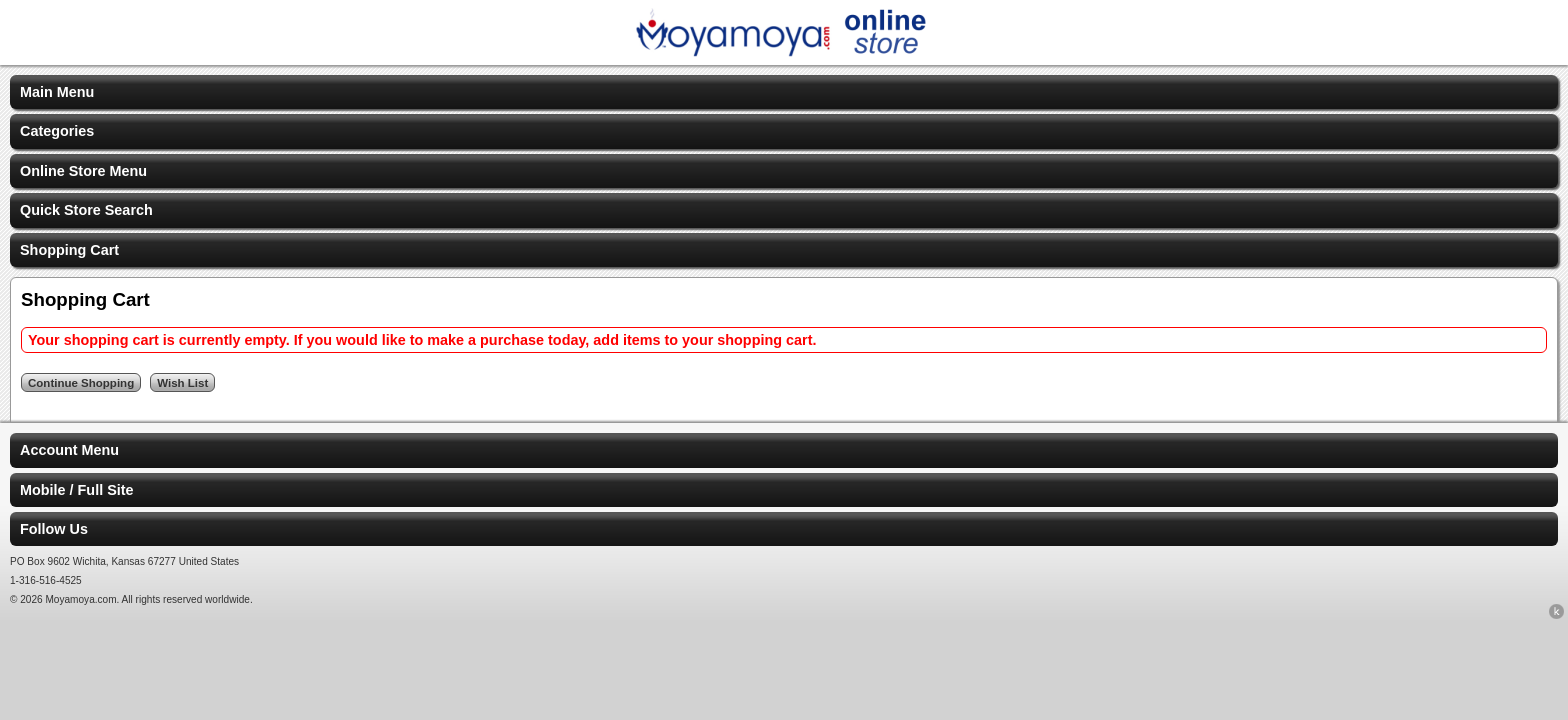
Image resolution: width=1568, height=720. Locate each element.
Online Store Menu (83, 171)
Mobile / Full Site (77, 490)
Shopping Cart (69, 250)
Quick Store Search (86, 210)
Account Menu (69, 450)
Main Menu (57, 92)
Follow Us (54, 529)
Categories (57, 131)
